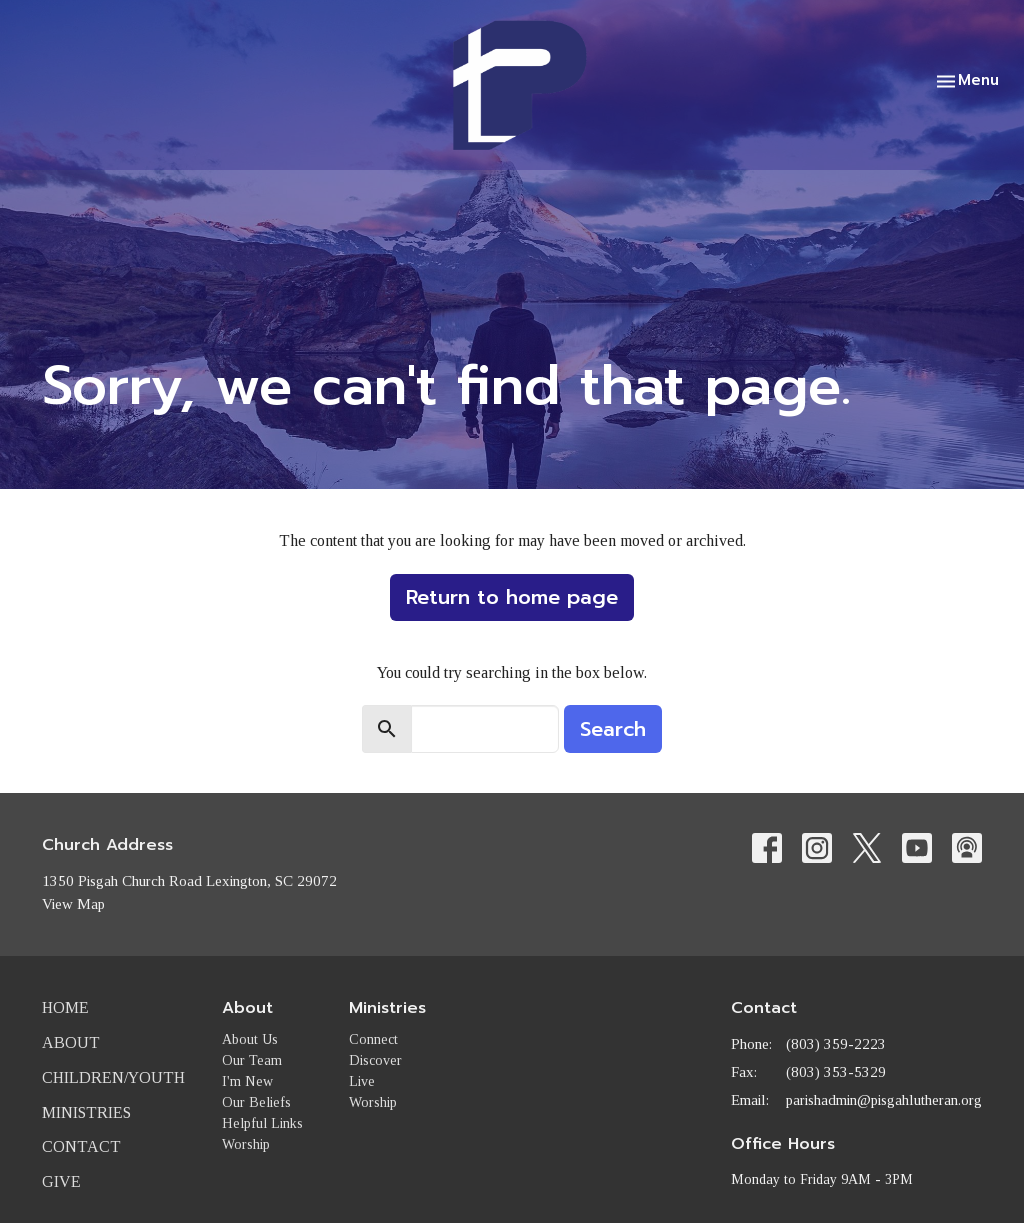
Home (65, 1007)
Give (61, 1181)
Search (613, 729)
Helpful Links (262, 1123)
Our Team (252, 1060)
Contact (81, 1146)
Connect (373, 1039)
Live (362, 1081)
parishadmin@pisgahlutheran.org (884, 1100)
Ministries (86, 1112)
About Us (250, 1039)
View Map (73, 904)
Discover (375, 1060)
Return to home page (512, 597)
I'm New (247, 1081)
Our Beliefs (256, 1102)
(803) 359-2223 (836, 1044)
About (71, 1042)
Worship (246, 1144)
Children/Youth (113, 1077)
